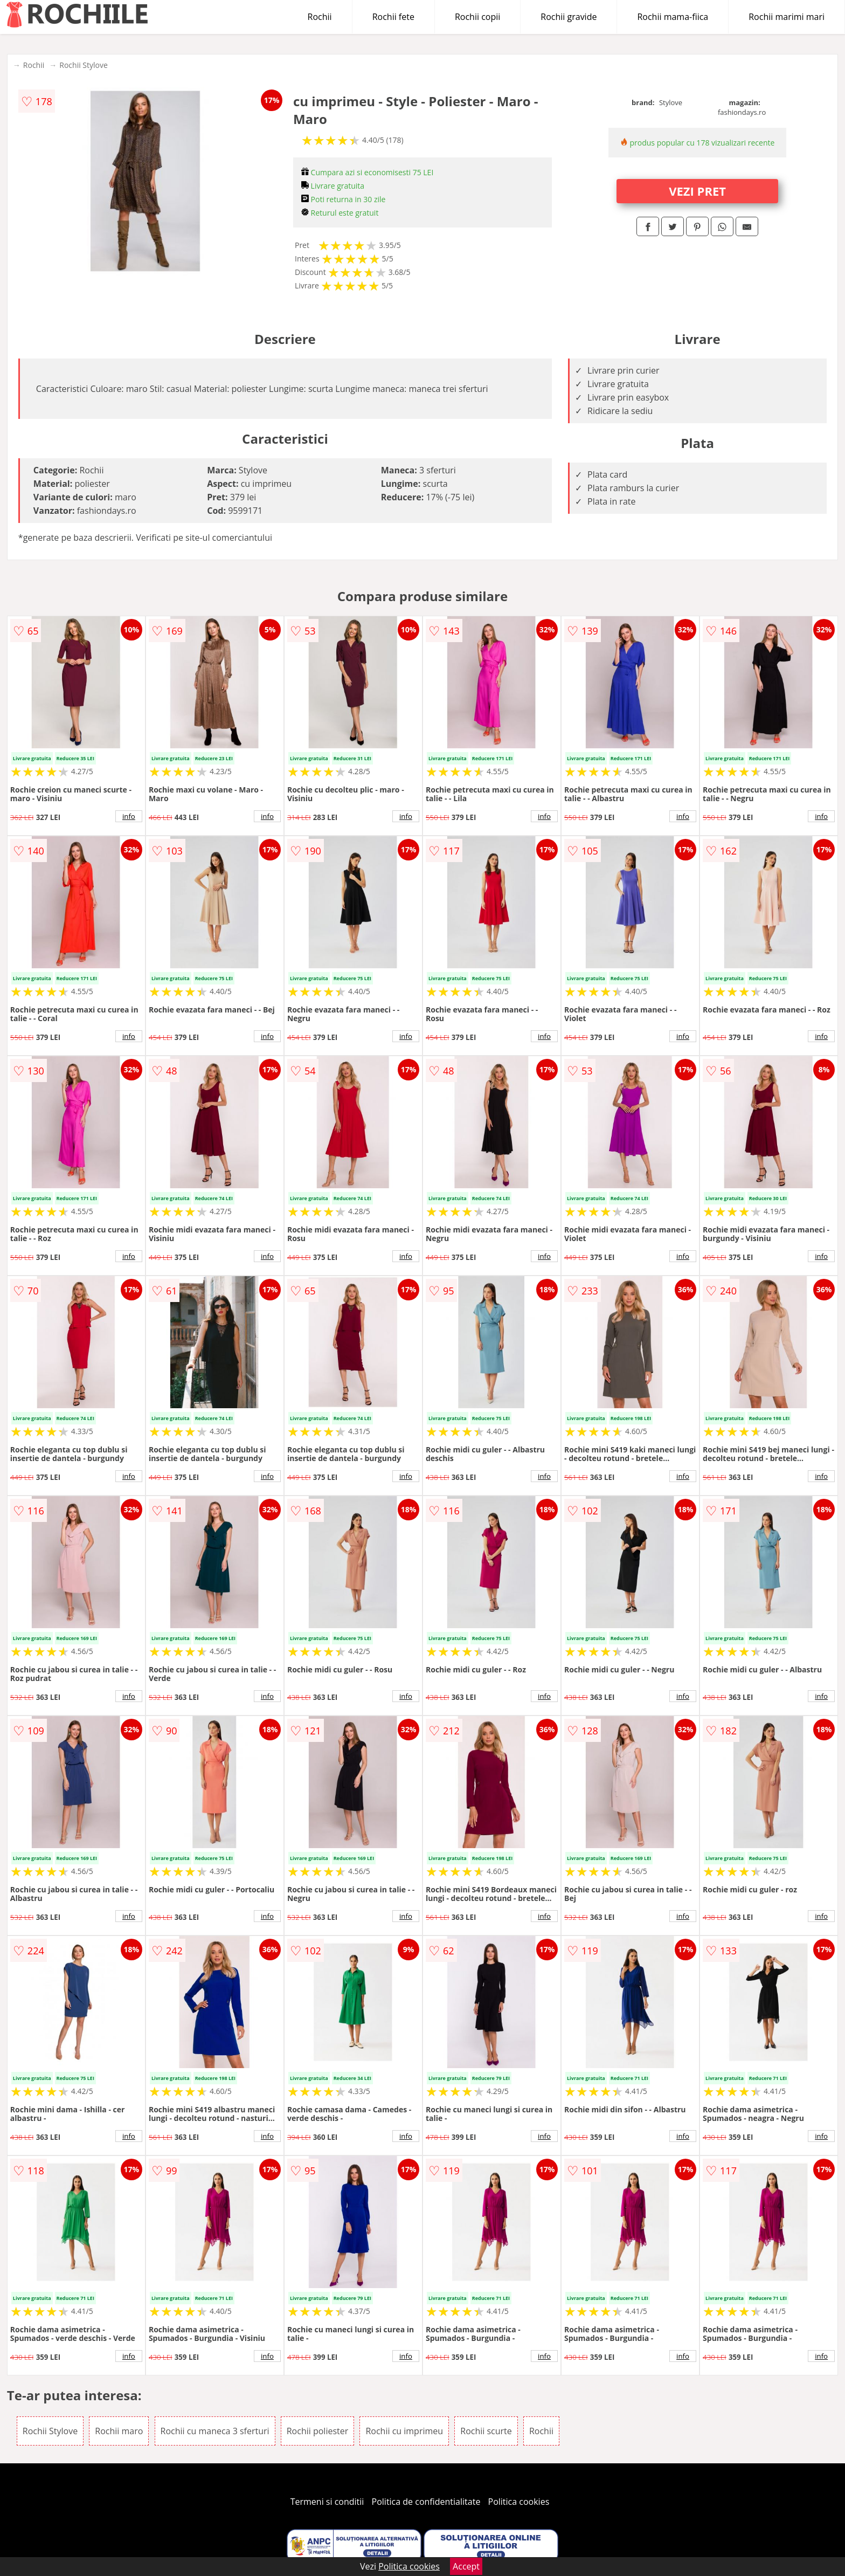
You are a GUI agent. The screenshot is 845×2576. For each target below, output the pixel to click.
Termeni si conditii (327, 2502)
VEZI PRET (697, 191)
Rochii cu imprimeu (404, 2431)
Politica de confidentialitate (426, 2502)
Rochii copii (477, 17)
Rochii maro (119, 2431)
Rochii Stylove (83, 65)
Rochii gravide (569, 17)
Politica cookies (519, 2502)
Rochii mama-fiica (672, 17)
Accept (466, 2566)
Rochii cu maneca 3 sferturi (215, 2431)
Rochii (320, 17)
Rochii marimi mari (787, 17)
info (128, 816)
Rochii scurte (486, 2431)
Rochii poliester (318, 2431)
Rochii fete (393, 17)
